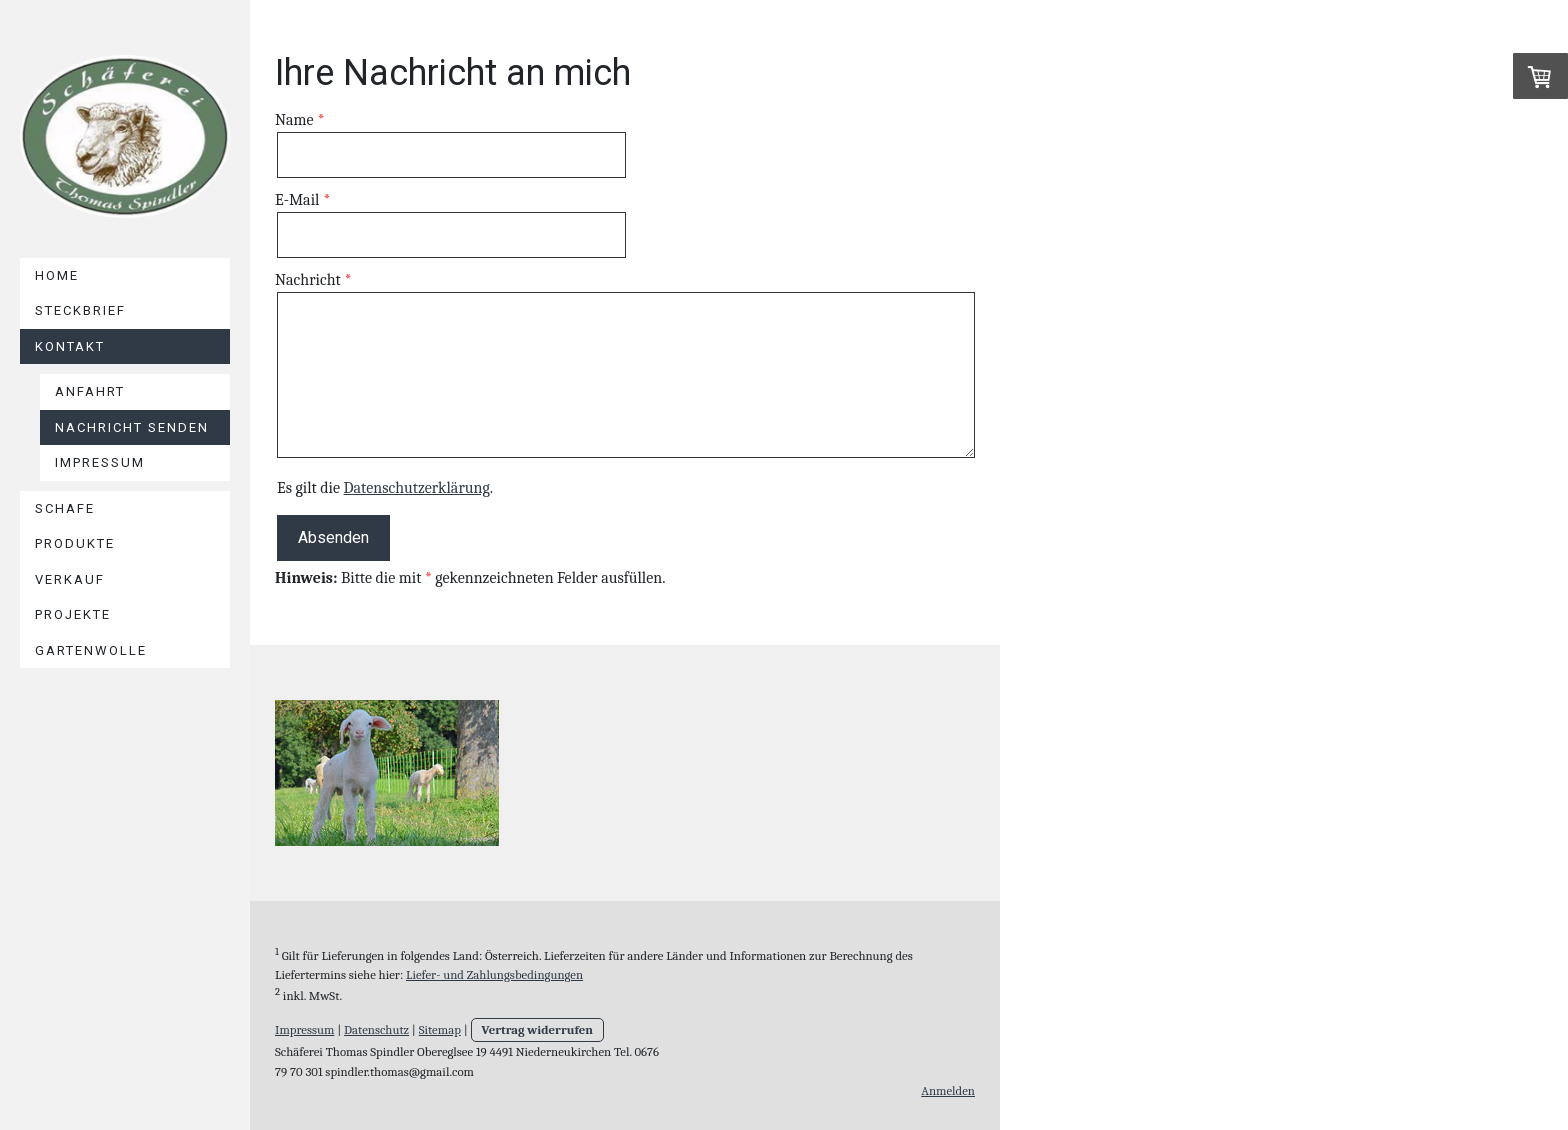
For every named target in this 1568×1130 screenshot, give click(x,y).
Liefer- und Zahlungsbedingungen (494, 974)
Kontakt (70, 346)
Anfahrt (90, 391)
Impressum (100, 462)
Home (57, 275)
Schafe (65, 508)
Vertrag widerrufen (538, 1029)
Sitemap (440, 1029)
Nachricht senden (132, 427)
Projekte (73, 614)
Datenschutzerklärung (417, 488)
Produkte (75, 543)
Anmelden (948, 1090)
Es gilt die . (385, 488)
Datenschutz (376, 1029)
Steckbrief (80, 310)
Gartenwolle (91, 650)
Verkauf (70, 579)
